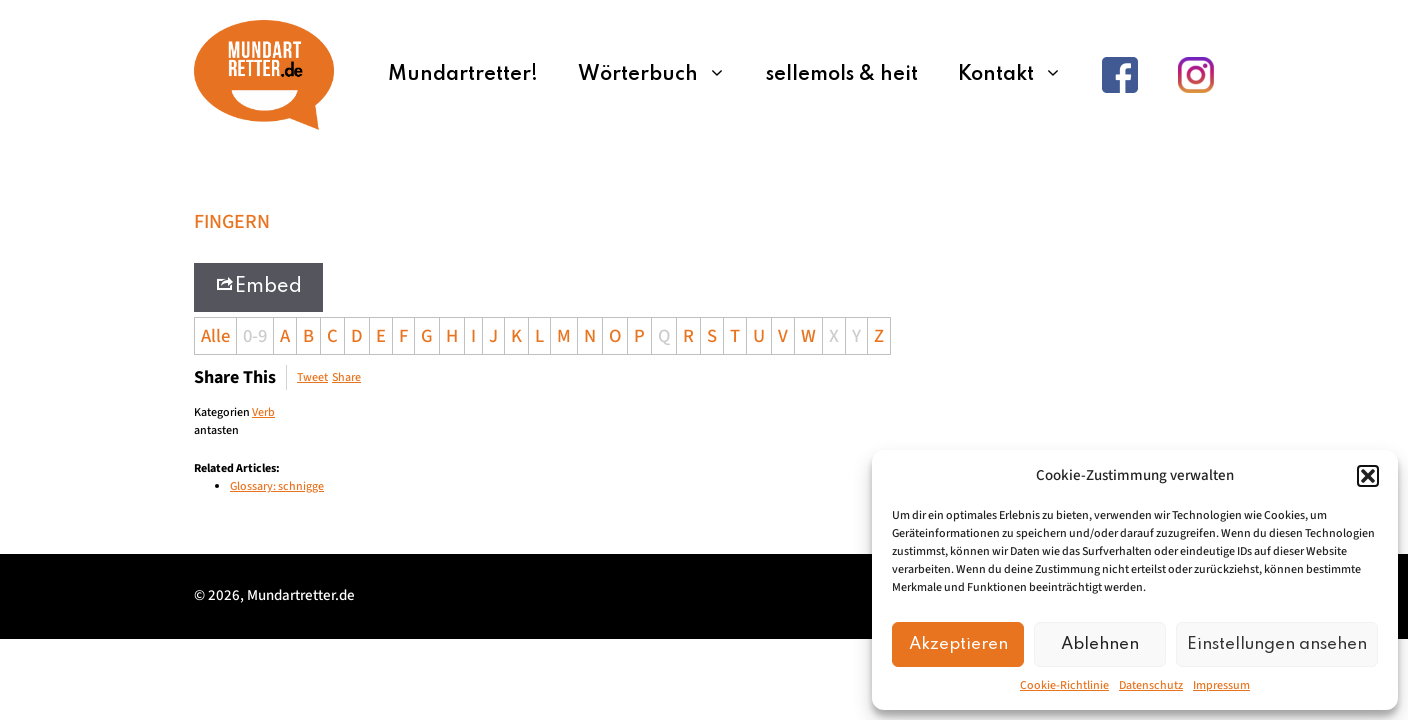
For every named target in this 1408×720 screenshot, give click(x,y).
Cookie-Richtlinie (1064, 685)
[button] (1368, 476)
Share (346, 377)
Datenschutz (1151, 685)
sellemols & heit (842, 75)
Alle (215, 336)
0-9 (255, 336)
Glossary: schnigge (277, 486)
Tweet (312, 377)
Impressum (1221, 685)
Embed (258, 285)
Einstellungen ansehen (1277, 644)
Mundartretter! (463, 75)
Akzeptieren (958, 644)
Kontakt (1020, 75)
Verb (263, 412)
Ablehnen (1100, 644)
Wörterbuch (662, 75)
